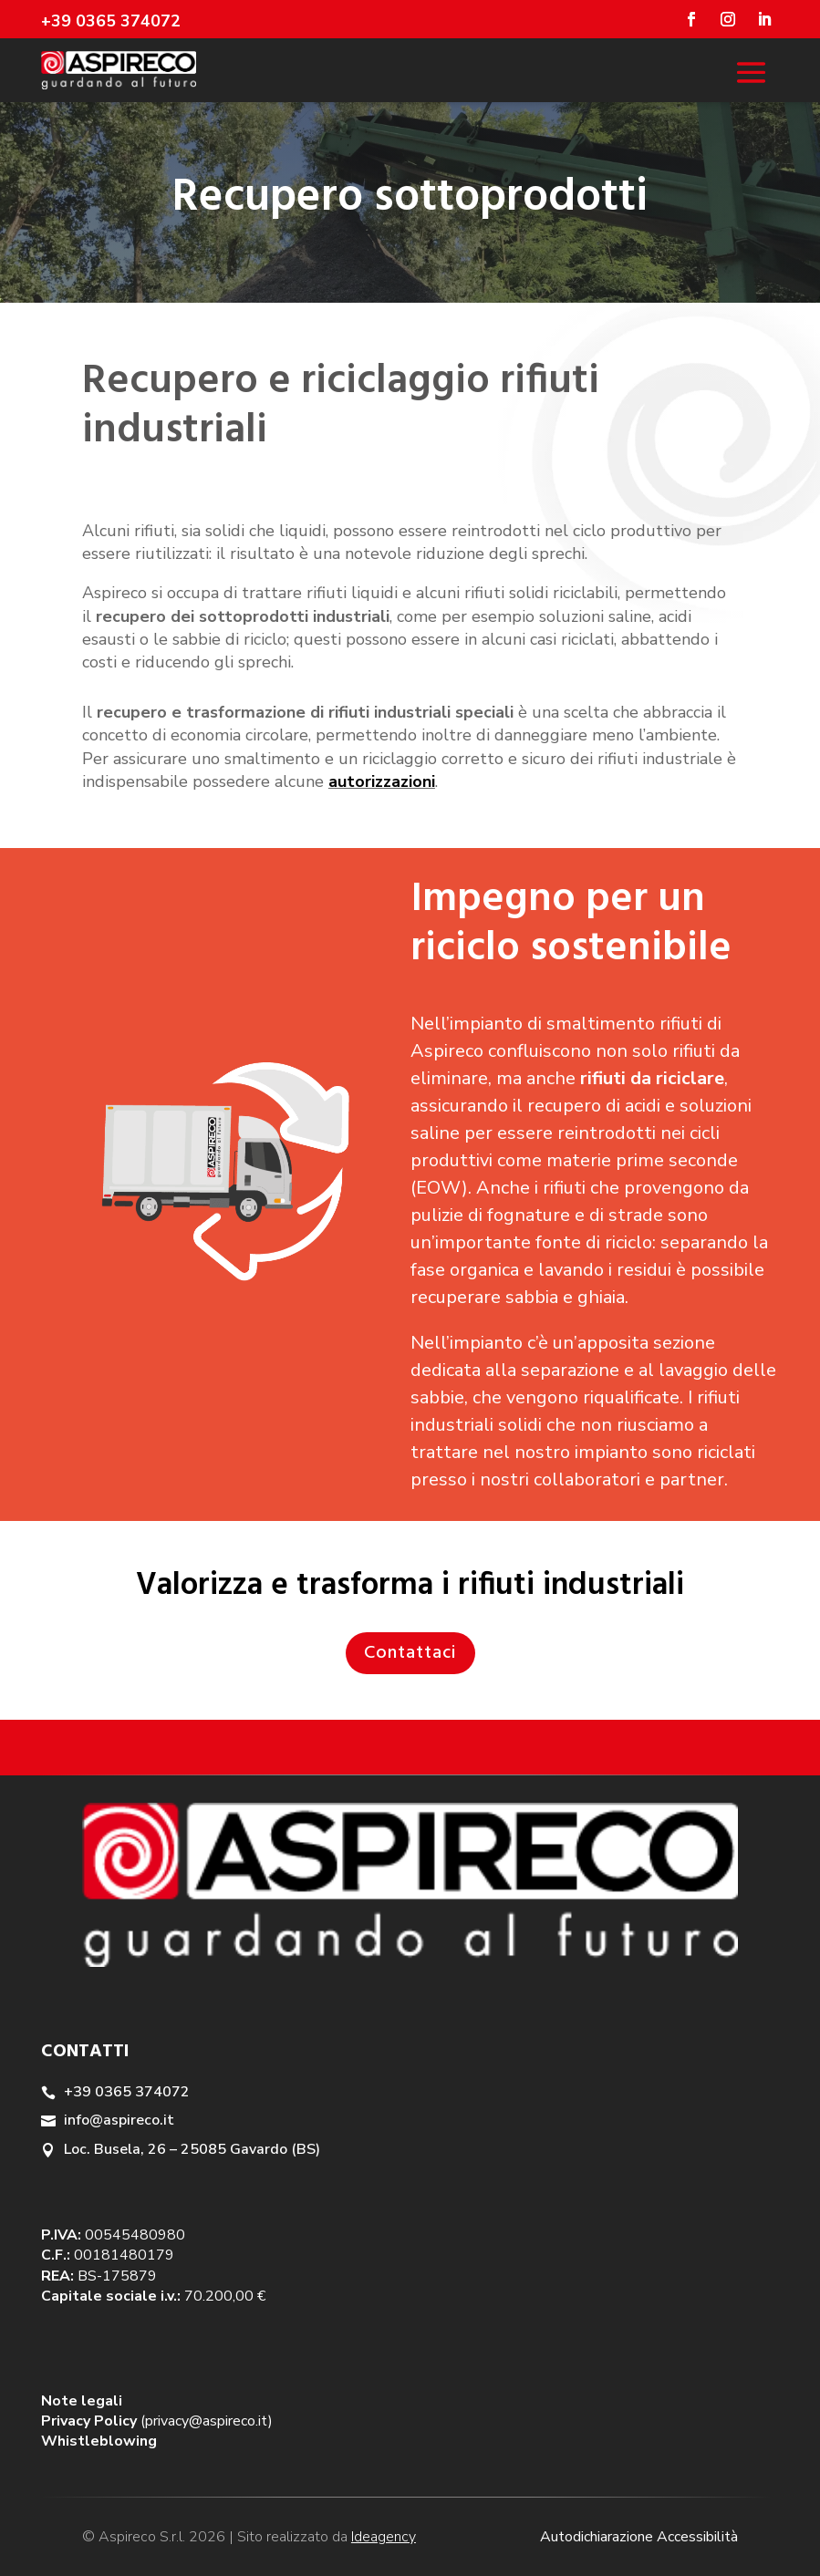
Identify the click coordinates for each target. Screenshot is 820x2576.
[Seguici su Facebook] (691, 19)
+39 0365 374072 (127, 2092)
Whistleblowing (99, 2441)
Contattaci (410, 1653)
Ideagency (383, 2537)
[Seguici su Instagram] (727, 19)
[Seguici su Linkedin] (764, 19)
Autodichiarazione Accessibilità (639, 2537)
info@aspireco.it (119, 2120)
